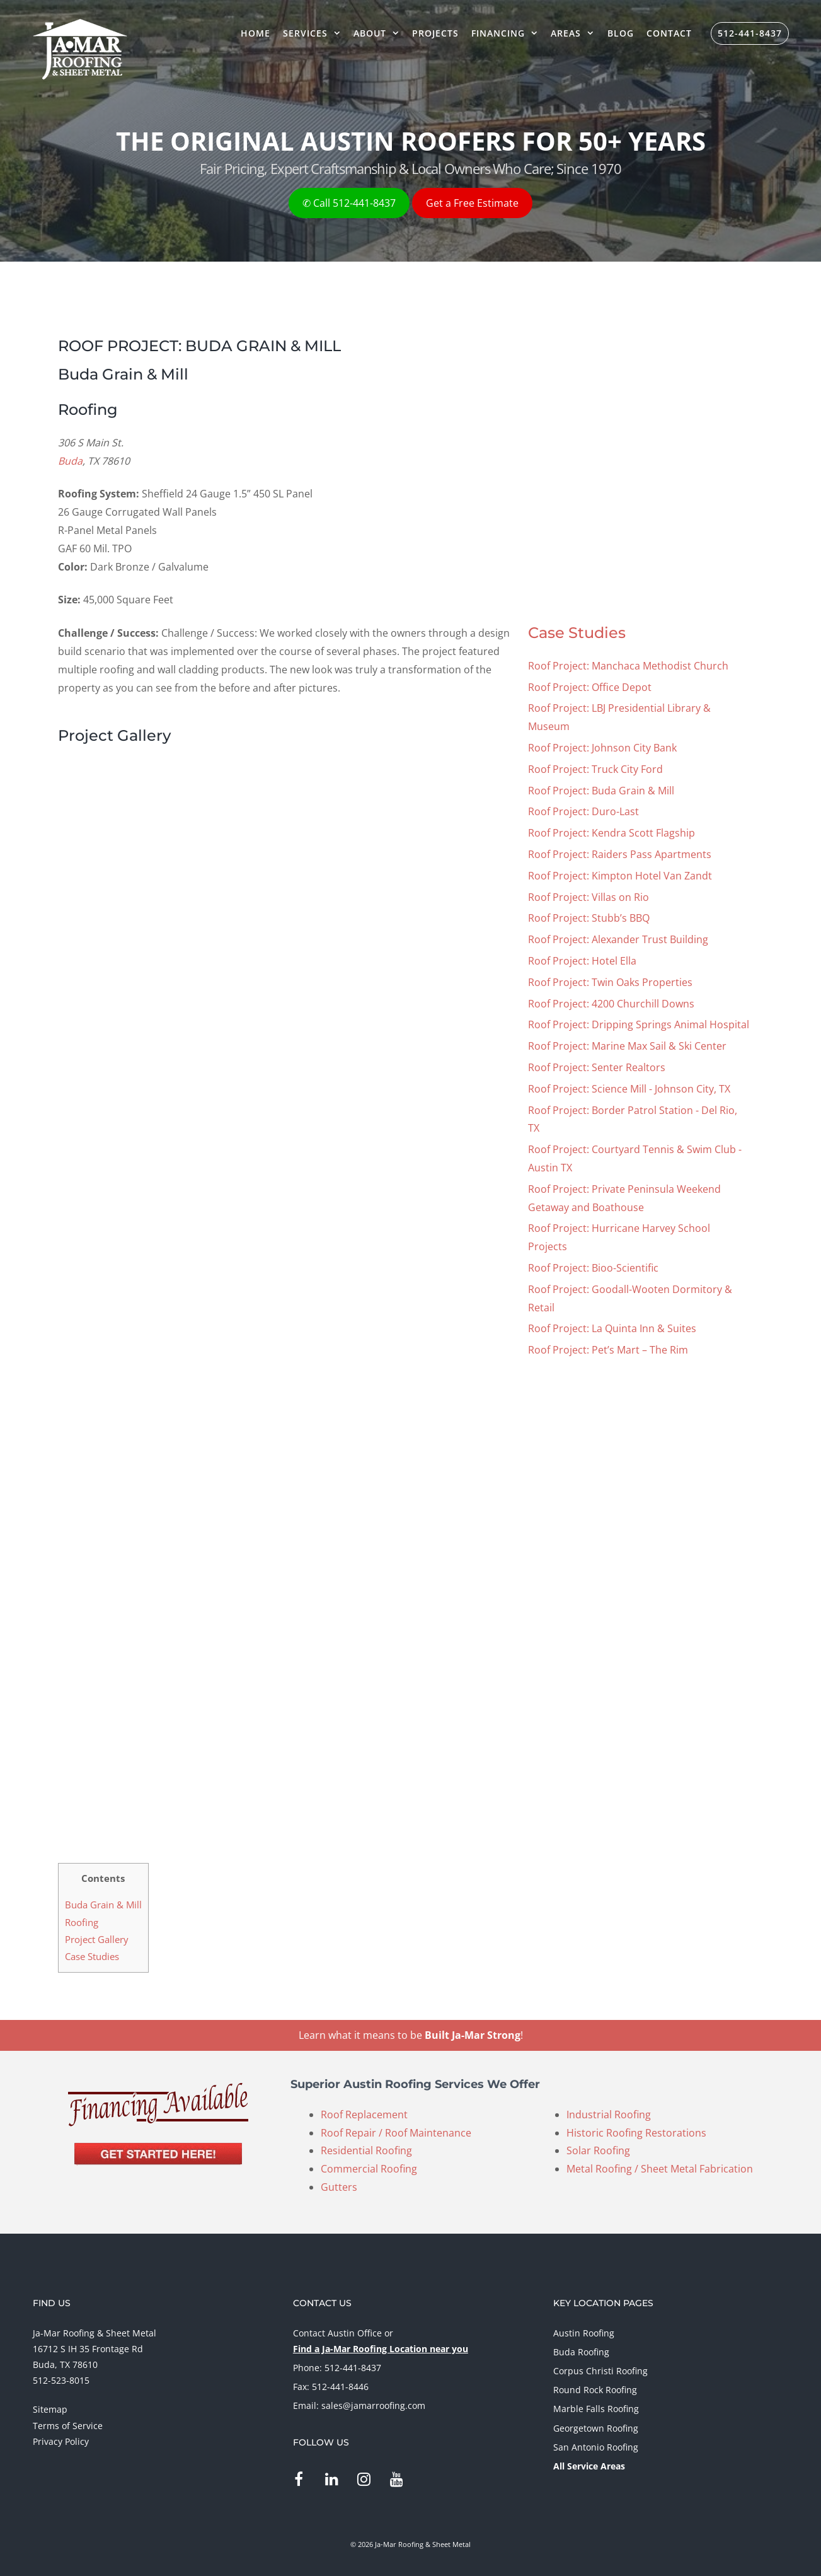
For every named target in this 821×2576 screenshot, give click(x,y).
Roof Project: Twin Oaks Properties (610, 982)
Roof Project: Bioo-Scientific (593, 1268)
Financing (507, 33)
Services (315, 33)
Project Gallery (97, 1939)
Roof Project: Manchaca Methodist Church (628, 666)
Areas (575, 33)
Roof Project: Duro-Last (583, 811)
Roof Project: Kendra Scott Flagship (611, 833)
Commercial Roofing (369, 2169)
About (379, 33)
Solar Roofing (598, 2150)
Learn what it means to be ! (411, 2035)
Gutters (339, 2187)
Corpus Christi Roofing (600, 2371)
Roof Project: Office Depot (590, 687)
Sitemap (50, 2409)
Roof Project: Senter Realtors (596, 1067)
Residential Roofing (366, 2150)
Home (255, 33)
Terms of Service (68, 2426)
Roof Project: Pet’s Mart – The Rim (608, 1350)
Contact (669, 33)
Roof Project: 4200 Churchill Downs (611, 1004)
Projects (435, 33)
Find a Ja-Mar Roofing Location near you (380, 2349)
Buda (70, 461)
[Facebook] (299, 2480)
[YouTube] (397, 2480)
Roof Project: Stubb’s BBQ (589, 918)
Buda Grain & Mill (103, 1904)
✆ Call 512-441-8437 (349, 203)
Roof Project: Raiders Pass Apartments (619, 854)
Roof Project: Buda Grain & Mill (601, 791)
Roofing (81, 1922)
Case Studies (577, 633)
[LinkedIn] (332, 2480)
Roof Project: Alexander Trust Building (618, 939)
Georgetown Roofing (595, 2428)
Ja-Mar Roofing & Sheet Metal (94, 2333)
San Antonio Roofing (595, 2447)
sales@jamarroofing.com (373, 2405)
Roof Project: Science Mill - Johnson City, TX (629, 1089)
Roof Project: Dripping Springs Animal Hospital (638, 1024)
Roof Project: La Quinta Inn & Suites (612, 1328)
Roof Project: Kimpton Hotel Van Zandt (620, 876)
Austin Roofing (583, 2333)
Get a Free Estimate (472, 203)
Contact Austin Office (337, 2333)
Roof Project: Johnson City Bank (602, 748)
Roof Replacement (364, 2114)
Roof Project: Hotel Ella (582, 961)
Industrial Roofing (608, 2114)
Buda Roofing (581, 2352)
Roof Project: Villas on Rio (588, 897)
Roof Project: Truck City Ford (595, 769)
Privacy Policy (61, 2441)
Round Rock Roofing (595, 2390)
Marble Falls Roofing (596, 2409)
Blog (620, 33)
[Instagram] (364, 2480)
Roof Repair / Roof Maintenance (396, 2133)
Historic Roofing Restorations (636, 2133)
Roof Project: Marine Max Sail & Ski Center (627, 1046)
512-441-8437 (750, 33)
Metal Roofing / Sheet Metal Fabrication (659, 2169)
